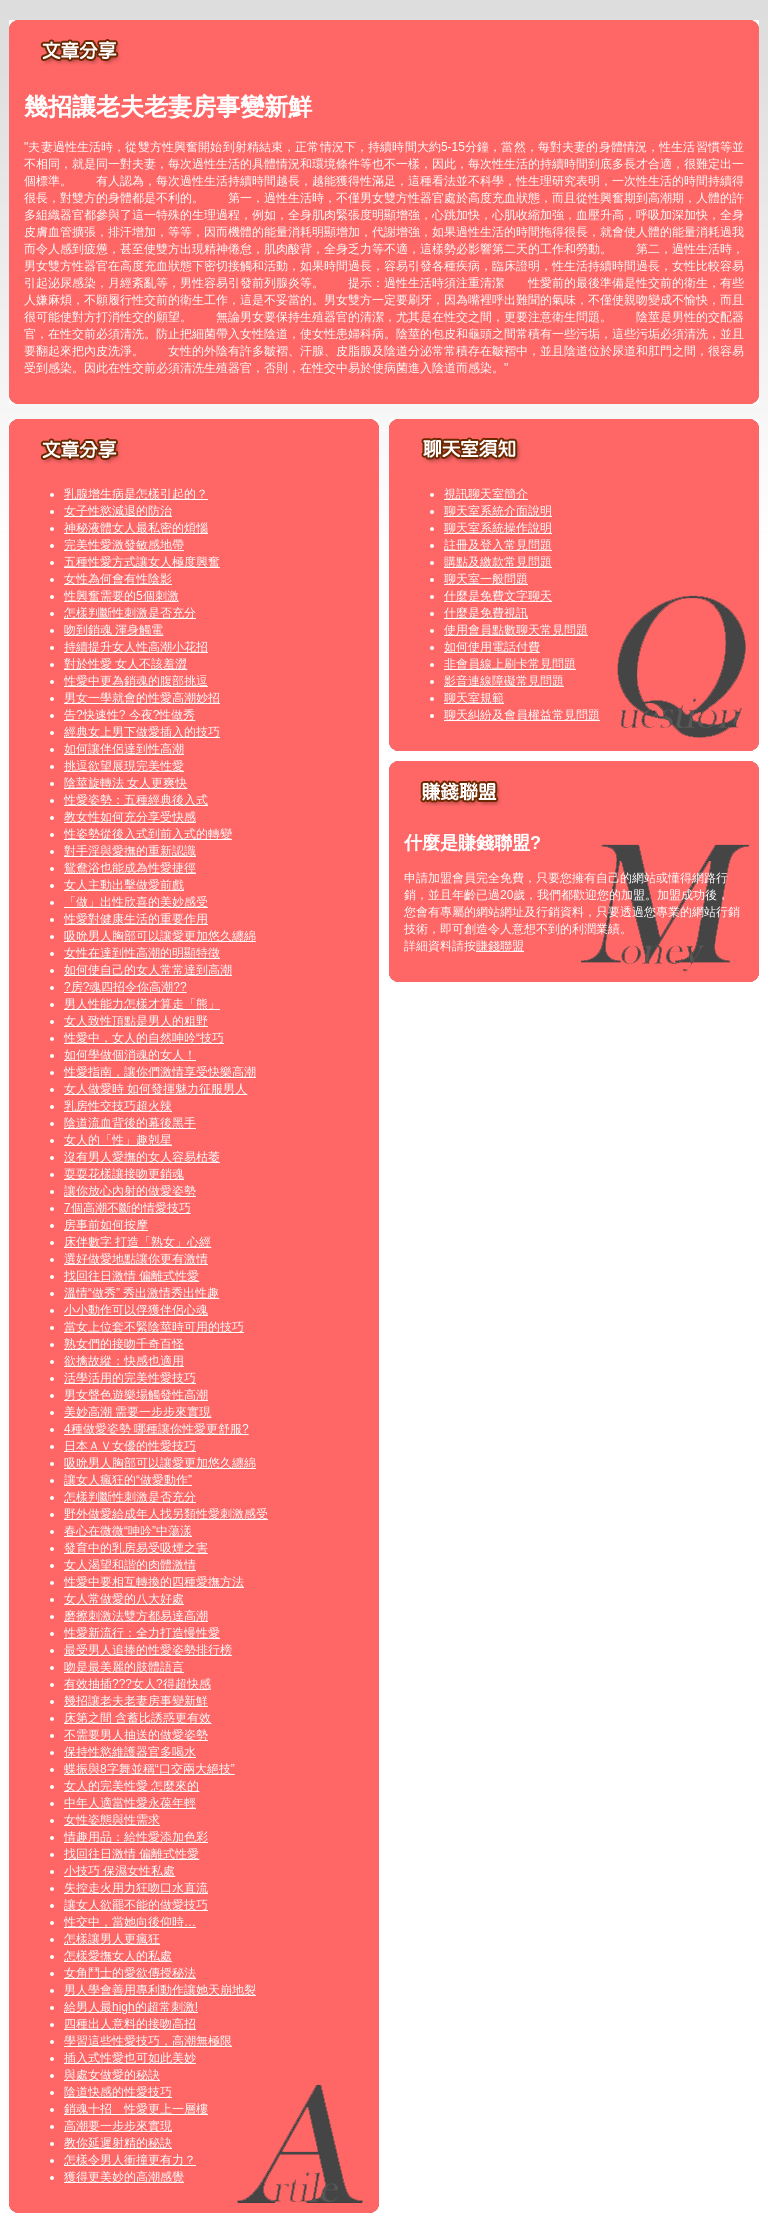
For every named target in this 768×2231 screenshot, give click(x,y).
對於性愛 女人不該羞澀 (125, 664)
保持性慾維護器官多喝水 (130, 1752)
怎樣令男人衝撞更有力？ (130, 2160)
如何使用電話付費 (492, 647)
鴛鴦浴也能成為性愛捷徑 (130, 868)
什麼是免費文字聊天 (498, 596)
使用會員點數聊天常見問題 (516, 630)
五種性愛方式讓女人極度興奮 (142, 562)
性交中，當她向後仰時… (130, 1922)
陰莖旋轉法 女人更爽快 (125, 783)
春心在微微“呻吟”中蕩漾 (128, 1531)
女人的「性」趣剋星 (118, 1140)
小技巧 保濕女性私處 (119, 1871)
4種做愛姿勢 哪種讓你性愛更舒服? (156, 1429)
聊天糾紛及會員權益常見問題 (522, 715)
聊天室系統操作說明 (498, 528)
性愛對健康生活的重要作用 (136, 919)
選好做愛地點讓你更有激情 (136, 1259)
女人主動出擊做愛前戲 (124, 885)
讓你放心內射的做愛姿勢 (130, 1191)
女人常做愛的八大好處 (124, 1599)
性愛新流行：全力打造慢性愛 (142, 1633)
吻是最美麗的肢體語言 (124, 1667)
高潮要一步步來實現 (118, 2126)
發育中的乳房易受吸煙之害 (136, 1548)
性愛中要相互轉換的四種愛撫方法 (154, 1582)
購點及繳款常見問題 (498, 562)
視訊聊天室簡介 (486, 494)
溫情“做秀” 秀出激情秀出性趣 (141, 1293)
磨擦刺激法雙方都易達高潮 (136, 1616)
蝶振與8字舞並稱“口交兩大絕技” (149, 1769)
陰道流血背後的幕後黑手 (130, 1123)
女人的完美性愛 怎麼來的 (131, 1786)
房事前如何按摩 (106, 1225)
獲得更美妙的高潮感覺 (124, 2177)
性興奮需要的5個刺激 (121, 596)
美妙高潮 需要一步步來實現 (137, 1412)
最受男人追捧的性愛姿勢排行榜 (148, 1650)
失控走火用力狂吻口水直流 (136, 1888)
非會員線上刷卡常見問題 (510, 664)
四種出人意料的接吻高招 (130, 2024)
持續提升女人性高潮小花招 (136, 647)
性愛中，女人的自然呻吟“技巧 (144, 1038)
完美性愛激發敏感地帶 (124, 545)
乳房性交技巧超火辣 (118, 1106)
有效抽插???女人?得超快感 (137, 1684)
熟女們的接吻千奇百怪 (124, 1344)
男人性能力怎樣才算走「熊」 (142, 1004)
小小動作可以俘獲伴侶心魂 (136, 1310)
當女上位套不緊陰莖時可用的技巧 (154, 1327)
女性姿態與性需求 (112, 1820)
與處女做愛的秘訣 (112, 2075)
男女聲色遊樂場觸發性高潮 (136, 1395)
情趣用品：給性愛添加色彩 (136, 1837)
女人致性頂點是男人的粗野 (136, 1021)
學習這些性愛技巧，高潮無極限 (148, 2041)
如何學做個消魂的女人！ (130, 1055)
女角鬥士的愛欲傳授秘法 (130, 1973)
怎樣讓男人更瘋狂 (112, 1939)
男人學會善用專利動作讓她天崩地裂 (160, 1990)
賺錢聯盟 (500, 946)
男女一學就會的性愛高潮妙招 (142, 698)
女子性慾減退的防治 (118, 511)
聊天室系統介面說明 (498, 511)
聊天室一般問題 (486, 579)
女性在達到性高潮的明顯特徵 (142, 953)
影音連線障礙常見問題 (504, 681)
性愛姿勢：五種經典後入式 (136, 800)
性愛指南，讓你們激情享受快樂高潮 (160, 1072)
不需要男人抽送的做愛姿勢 (136, 1735)
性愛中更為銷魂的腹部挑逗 (136, 681)
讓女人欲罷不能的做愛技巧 (136, 1905)
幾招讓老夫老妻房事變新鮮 (136, 1701)
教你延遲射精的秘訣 (118, 2143)
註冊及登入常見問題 (498, 545)
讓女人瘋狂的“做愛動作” (128, 1480)
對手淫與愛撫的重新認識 (130, 851)
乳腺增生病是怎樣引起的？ (136, 494)
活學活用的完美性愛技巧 (130, 1378)
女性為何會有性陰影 (118, 579)
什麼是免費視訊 (486, 613)
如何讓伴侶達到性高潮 (124, 749)
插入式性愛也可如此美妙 (130, 2058)
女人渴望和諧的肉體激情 (130, 1565)
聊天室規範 (474, 698)
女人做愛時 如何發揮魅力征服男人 (155, 1089)
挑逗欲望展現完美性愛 (124, 766)
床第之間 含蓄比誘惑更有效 (137, 1718)
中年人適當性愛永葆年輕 (130, 1803)
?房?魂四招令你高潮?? (125, 987)
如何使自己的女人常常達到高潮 (148, 970)
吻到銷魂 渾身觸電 (113, 630)
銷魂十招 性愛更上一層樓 (136, 2109)
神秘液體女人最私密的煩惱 (136, 528)
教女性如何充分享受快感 (130, 817)
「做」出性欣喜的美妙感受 (136, 902)
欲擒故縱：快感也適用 (124, 1361)
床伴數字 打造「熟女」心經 (137, 1242)
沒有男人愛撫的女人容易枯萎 (142, 1157)
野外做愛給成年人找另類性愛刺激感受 (166, 1514)
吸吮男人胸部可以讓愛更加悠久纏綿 (160, 936)
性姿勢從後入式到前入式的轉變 (148, 834)
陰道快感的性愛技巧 (118, 2092)
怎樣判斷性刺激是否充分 (130, 613)
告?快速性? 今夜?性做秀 (129, 715)
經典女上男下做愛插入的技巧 (142, 732)
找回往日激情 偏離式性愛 (131, 1276)
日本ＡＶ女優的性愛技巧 (130, 1446)
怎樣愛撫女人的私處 (118, 1956)
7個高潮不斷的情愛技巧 (127, 1208)
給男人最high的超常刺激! (131, 2007)
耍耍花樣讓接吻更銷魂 (124, 1174)
